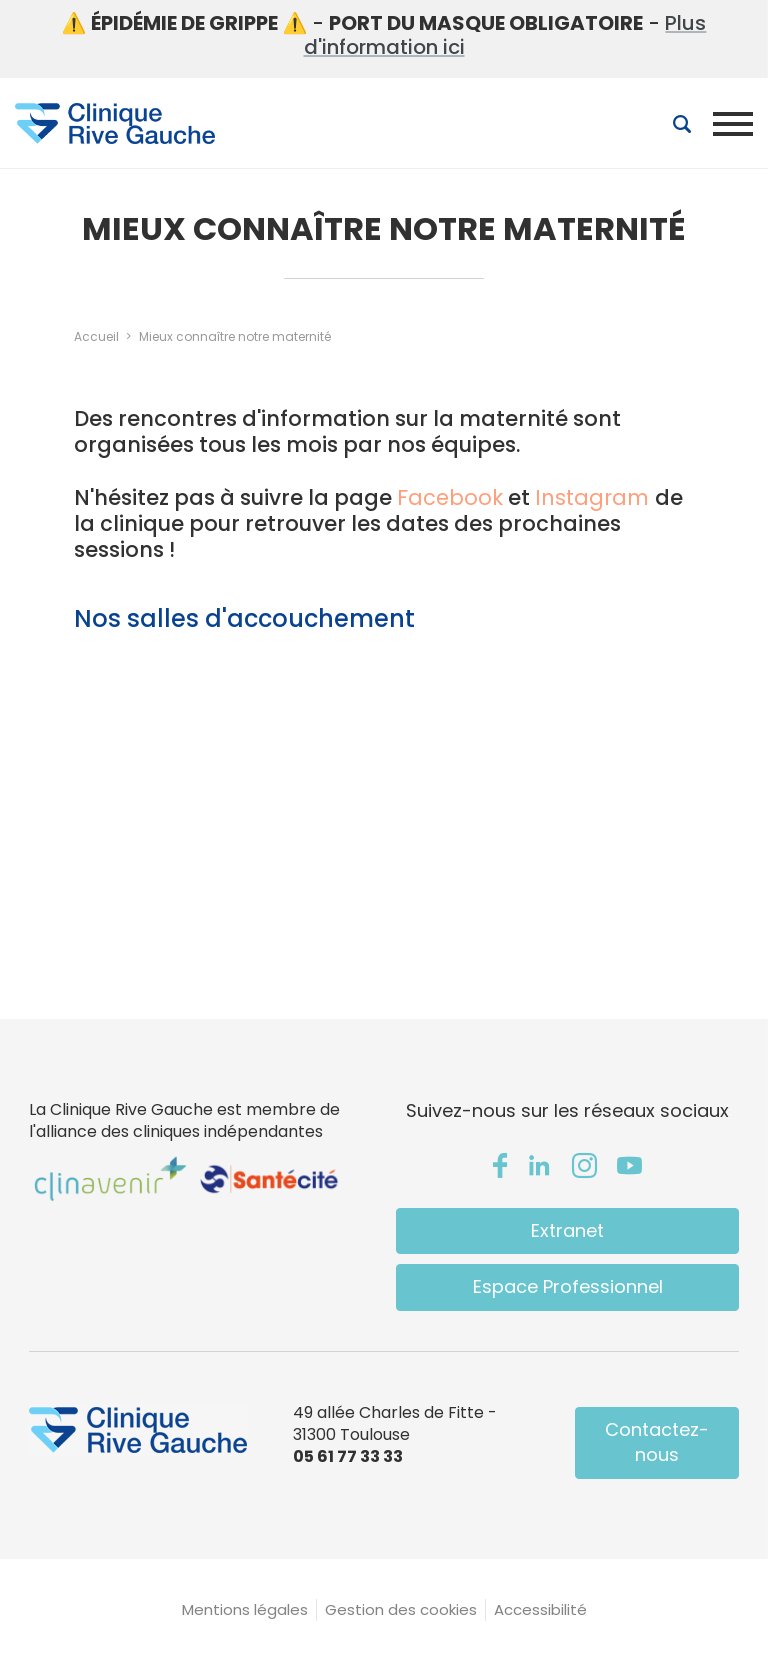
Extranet (567, 1230)
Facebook (450, 497)
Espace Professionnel (568, 1286)
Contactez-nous (657, 1442)
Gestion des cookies (401, 1609)
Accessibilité (540, 1609)
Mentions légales (245, 1609)
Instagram (595, 497)
